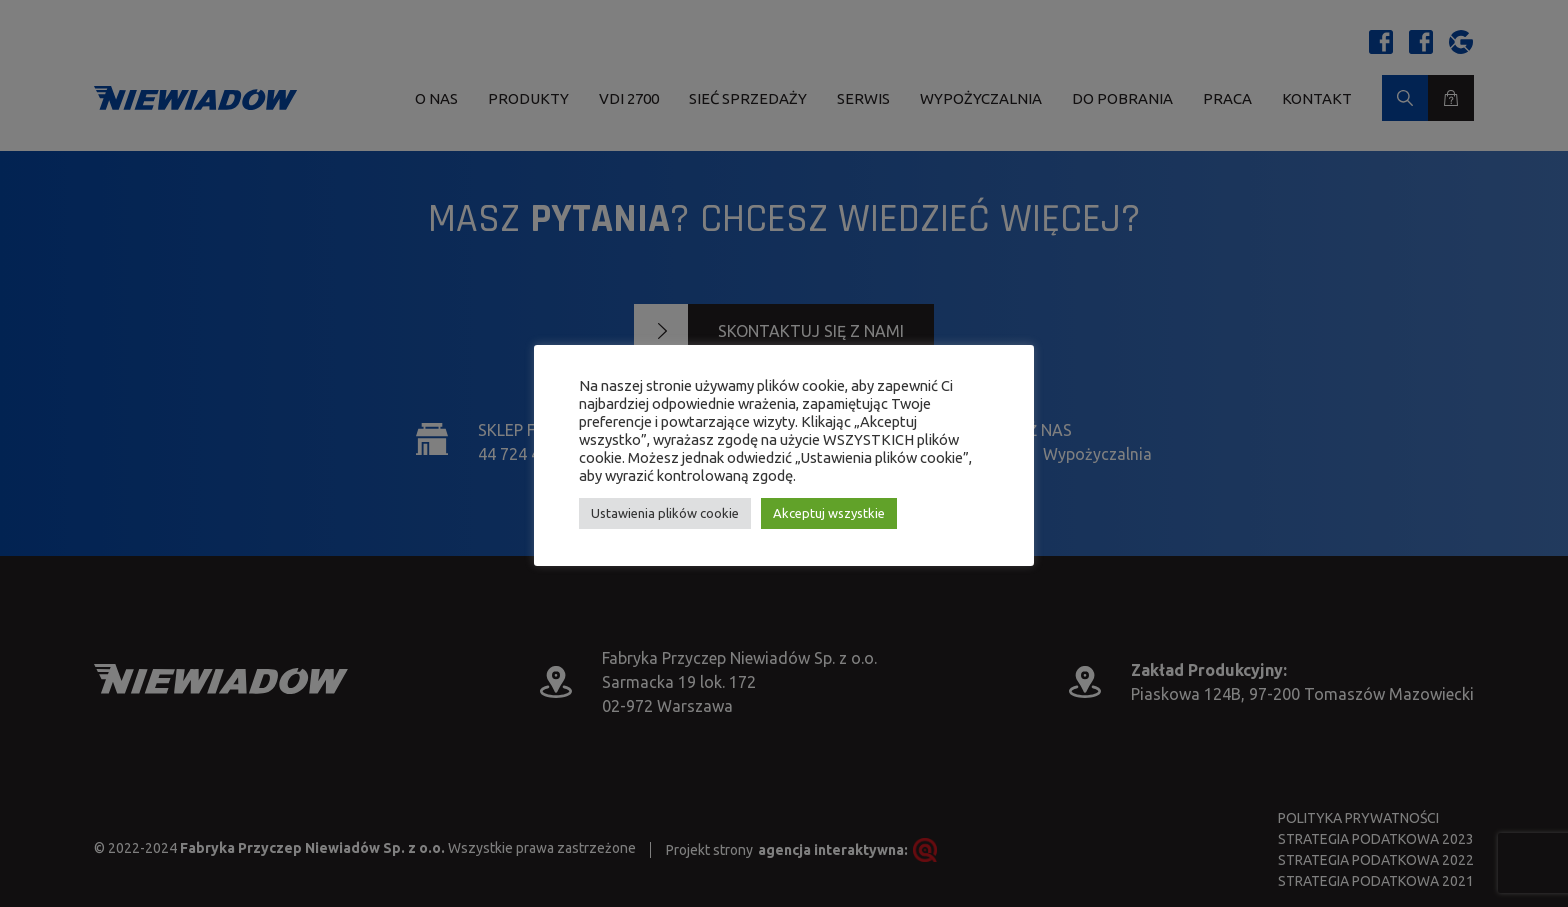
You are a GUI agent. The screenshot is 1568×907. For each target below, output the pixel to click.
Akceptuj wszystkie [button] (829, 513)
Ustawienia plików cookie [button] (665, 513)
